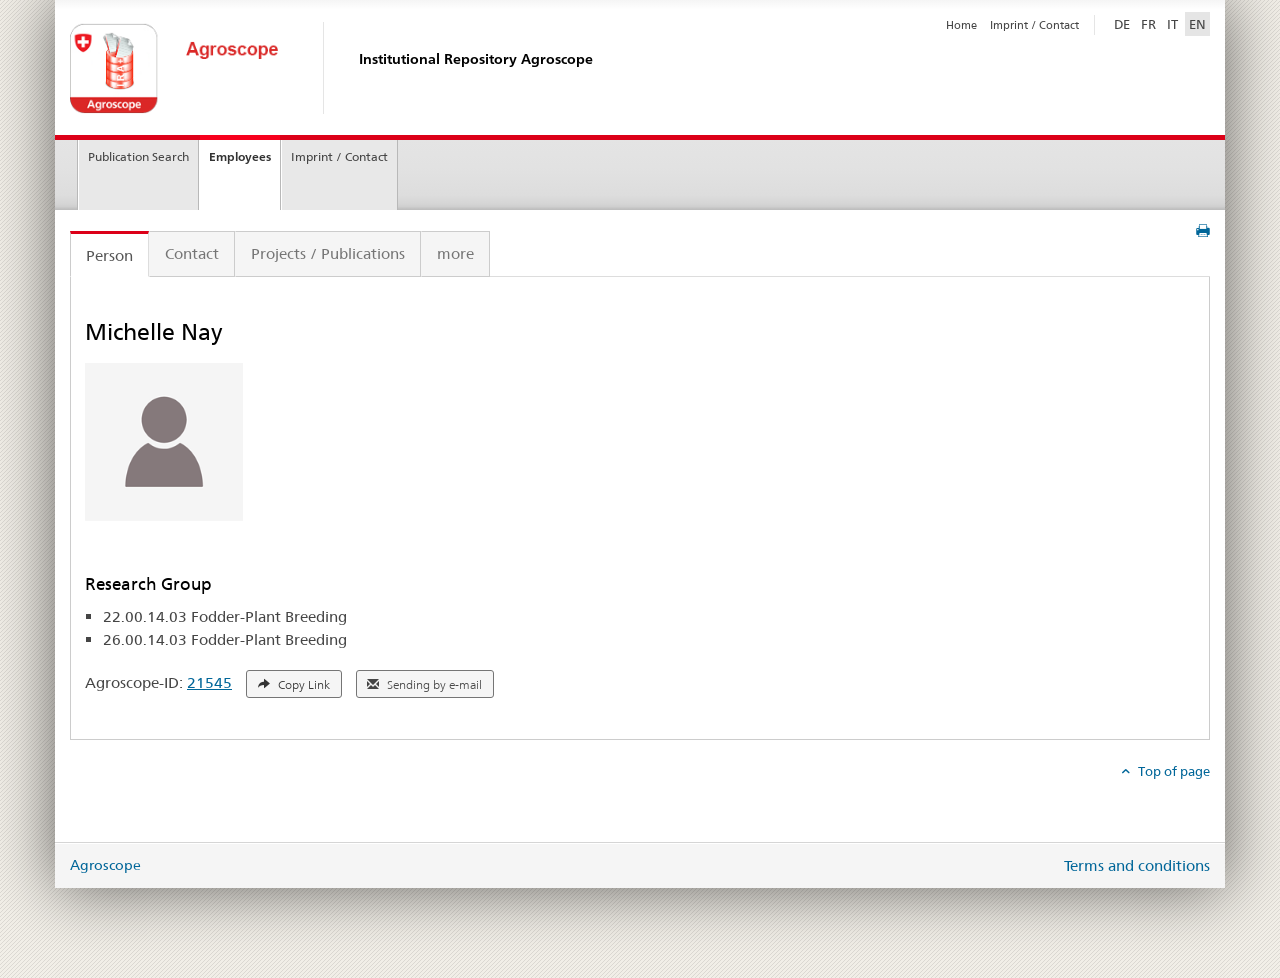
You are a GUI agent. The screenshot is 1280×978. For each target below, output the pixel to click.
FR (1148, 24)
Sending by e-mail (424, 685)
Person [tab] (109, 255)
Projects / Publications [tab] (328, 253)
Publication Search (138, 156)
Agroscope (105, 865)
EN (1197, 24)
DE (1124, 23)
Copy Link (294, 685)
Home (961, 25)
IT (1172, 24)
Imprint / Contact (1034, 25)
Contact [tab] (192, 253)
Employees (240, 156)
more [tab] (455, 253)
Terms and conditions (1137, 865)
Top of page (1172, 771)
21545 (209, 682)
